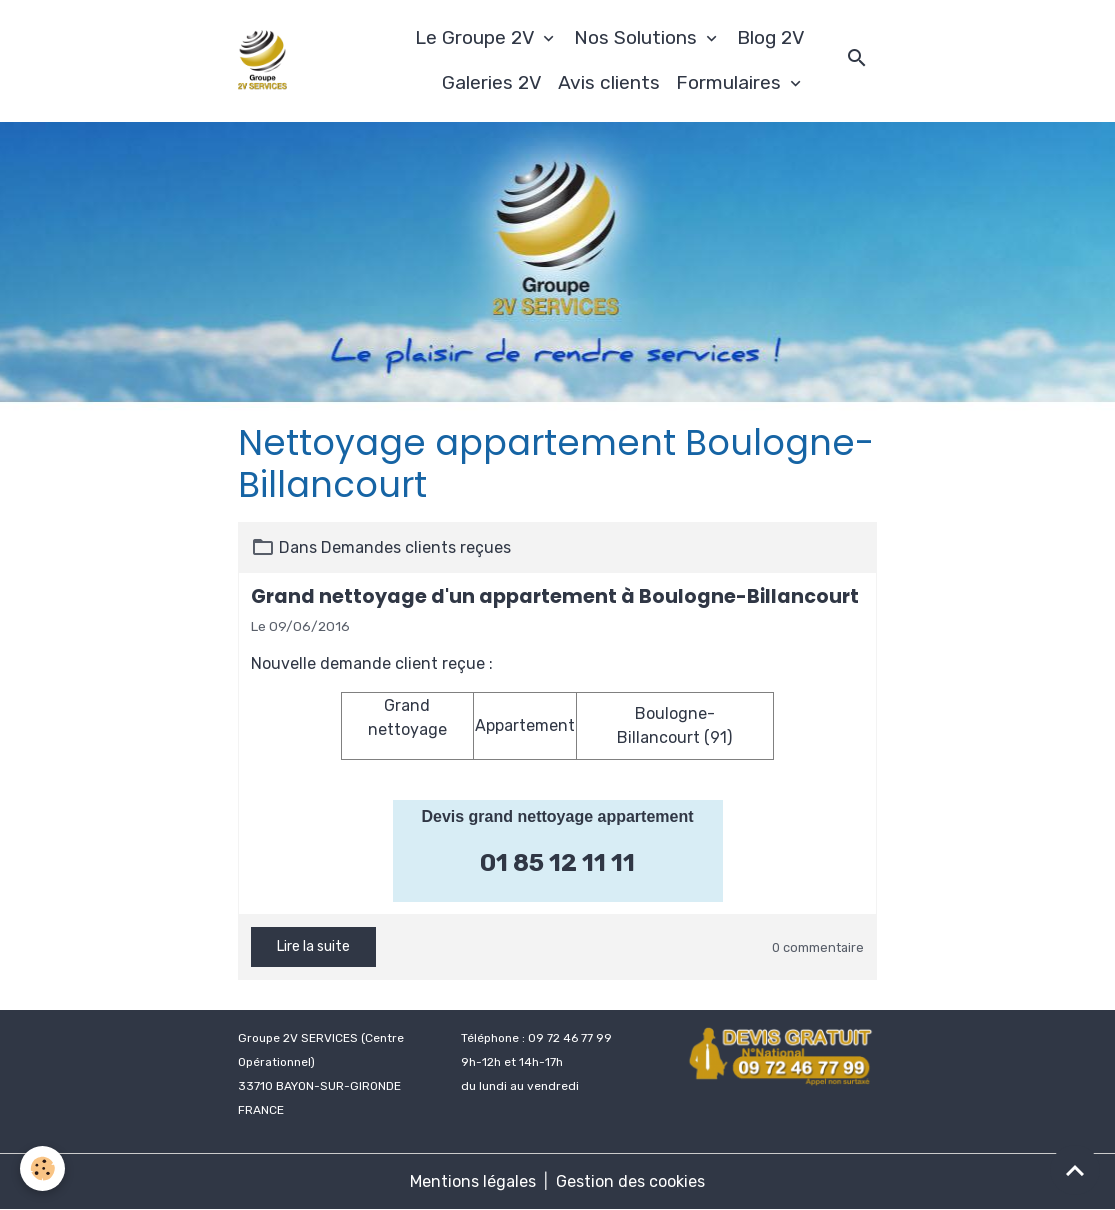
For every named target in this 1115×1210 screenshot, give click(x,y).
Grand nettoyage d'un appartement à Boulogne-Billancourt (555, 596)
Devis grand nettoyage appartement (557, 816)
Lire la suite (313, 946)
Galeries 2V (492, 82)
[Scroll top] (1075, 1170)
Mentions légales (473, 1181)
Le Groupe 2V (477, 37)
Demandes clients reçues (416, 547)
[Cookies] (42, 1168)
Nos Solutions (638, 37)
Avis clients (609, 82)
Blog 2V (771, 37)
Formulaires (731, 82)
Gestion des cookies (630, 1181)
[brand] (262, 60)
